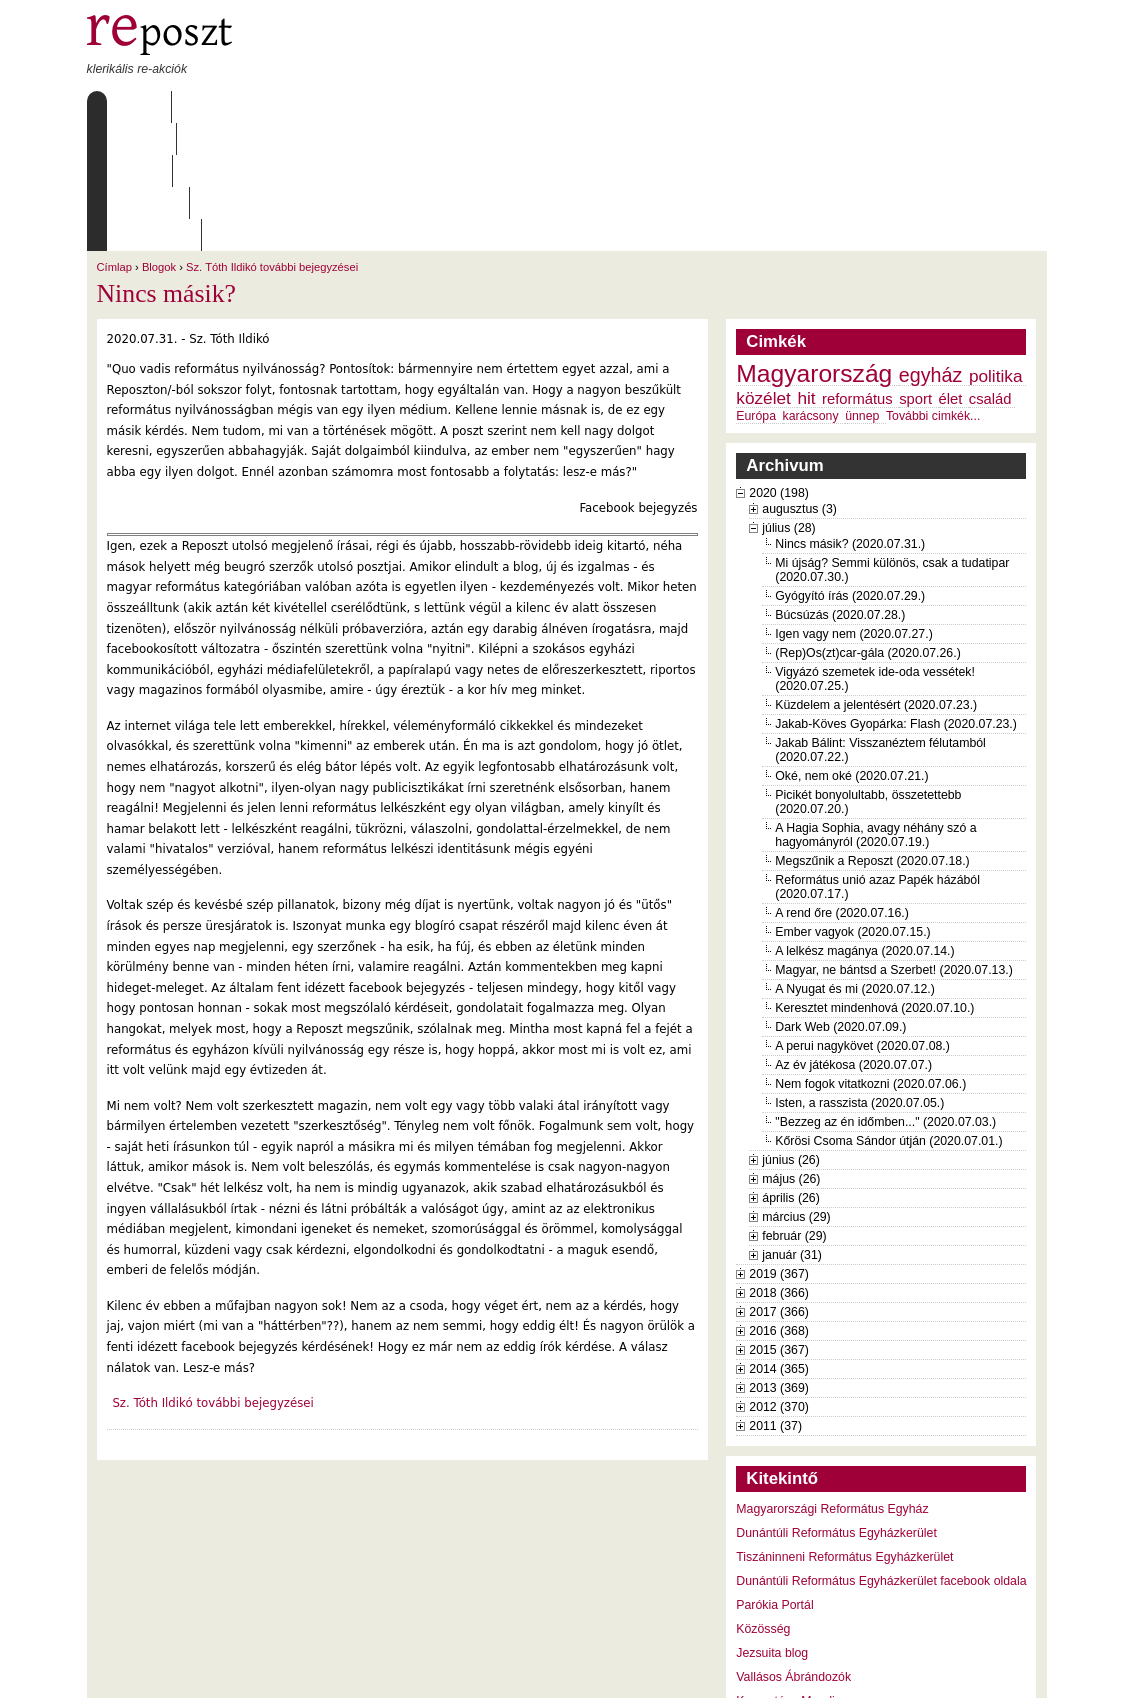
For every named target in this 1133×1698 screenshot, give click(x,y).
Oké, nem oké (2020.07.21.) (851, 648)
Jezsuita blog (772, 1525)
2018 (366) (779, 1165)
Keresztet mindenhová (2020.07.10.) (874, 880)
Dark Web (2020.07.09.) (840, 899)
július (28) (788, 400)
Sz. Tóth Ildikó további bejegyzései (272, 139)
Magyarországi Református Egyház (832, 1381)
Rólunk (212, 107)
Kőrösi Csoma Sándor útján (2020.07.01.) (888, 1013)
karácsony (811, 288)
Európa (756, 288)
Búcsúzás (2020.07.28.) (840, 487)
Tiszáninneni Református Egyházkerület (844, 1429)
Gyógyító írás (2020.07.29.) (850, 468)
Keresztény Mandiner (794, 1573)
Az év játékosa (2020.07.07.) (853, 937)
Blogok (159, 139)
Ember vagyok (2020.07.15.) (852, 804)
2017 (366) (779, 1184)
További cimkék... (933, 288)
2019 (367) (779, 1146)
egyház (931, 247)
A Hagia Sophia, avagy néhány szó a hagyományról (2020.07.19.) (875, 707)
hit (806, 270)
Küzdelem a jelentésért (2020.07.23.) (876, 577)
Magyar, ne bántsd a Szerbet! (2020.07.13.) (894, 842)
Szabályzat (475, 107)
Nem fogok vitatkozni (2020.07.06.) (870, 956)
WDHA (1009, 1670)
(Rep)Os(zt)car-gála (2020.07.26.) (867, 525)
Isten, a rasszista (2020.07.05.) (859, 975)
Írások (291, 107)
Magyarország (814, 245)
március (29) (796, 1089)
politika (996, 248)
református (857, 271)
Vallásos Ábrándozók (793, 1549)
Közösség (763, 1501)
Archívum (376, 107)
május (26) (791, 1051)
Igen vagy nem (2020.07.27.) (853, 506)
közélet (763, 270)
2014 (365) (779, 1241)
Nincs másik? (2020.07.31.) (850, 416)
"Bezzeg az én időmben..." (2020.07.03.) (885, 994)
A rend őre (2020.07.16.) (841, 785)
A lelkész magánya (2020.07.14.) (864, 823)
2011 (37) (775, 1298)
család (990, 271)
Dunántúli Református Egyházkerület (836, 1405)
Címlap (134, 107)
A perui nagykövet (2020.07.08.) (862, 918)
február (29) (794, 1108)
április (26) (790, 1070)
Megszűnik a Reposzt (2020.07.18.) (872, 733)
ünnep (862, 288)
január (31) (792, 1127)
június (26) (791, 1032)
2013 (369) (779, 1260)
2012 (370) (779, 1279)
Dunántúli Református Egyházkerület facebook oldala (881, 1453)
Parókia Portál (774, 1477)
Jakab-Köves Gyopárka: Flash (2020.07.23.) (896, 596)
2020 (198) (779, 365)
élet (951, 271)
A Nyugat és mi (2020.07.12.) (854, 861)
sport (915, 271)
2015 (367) (779, 1222)
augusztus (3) (799, 381)
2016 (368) (779, 1203)
